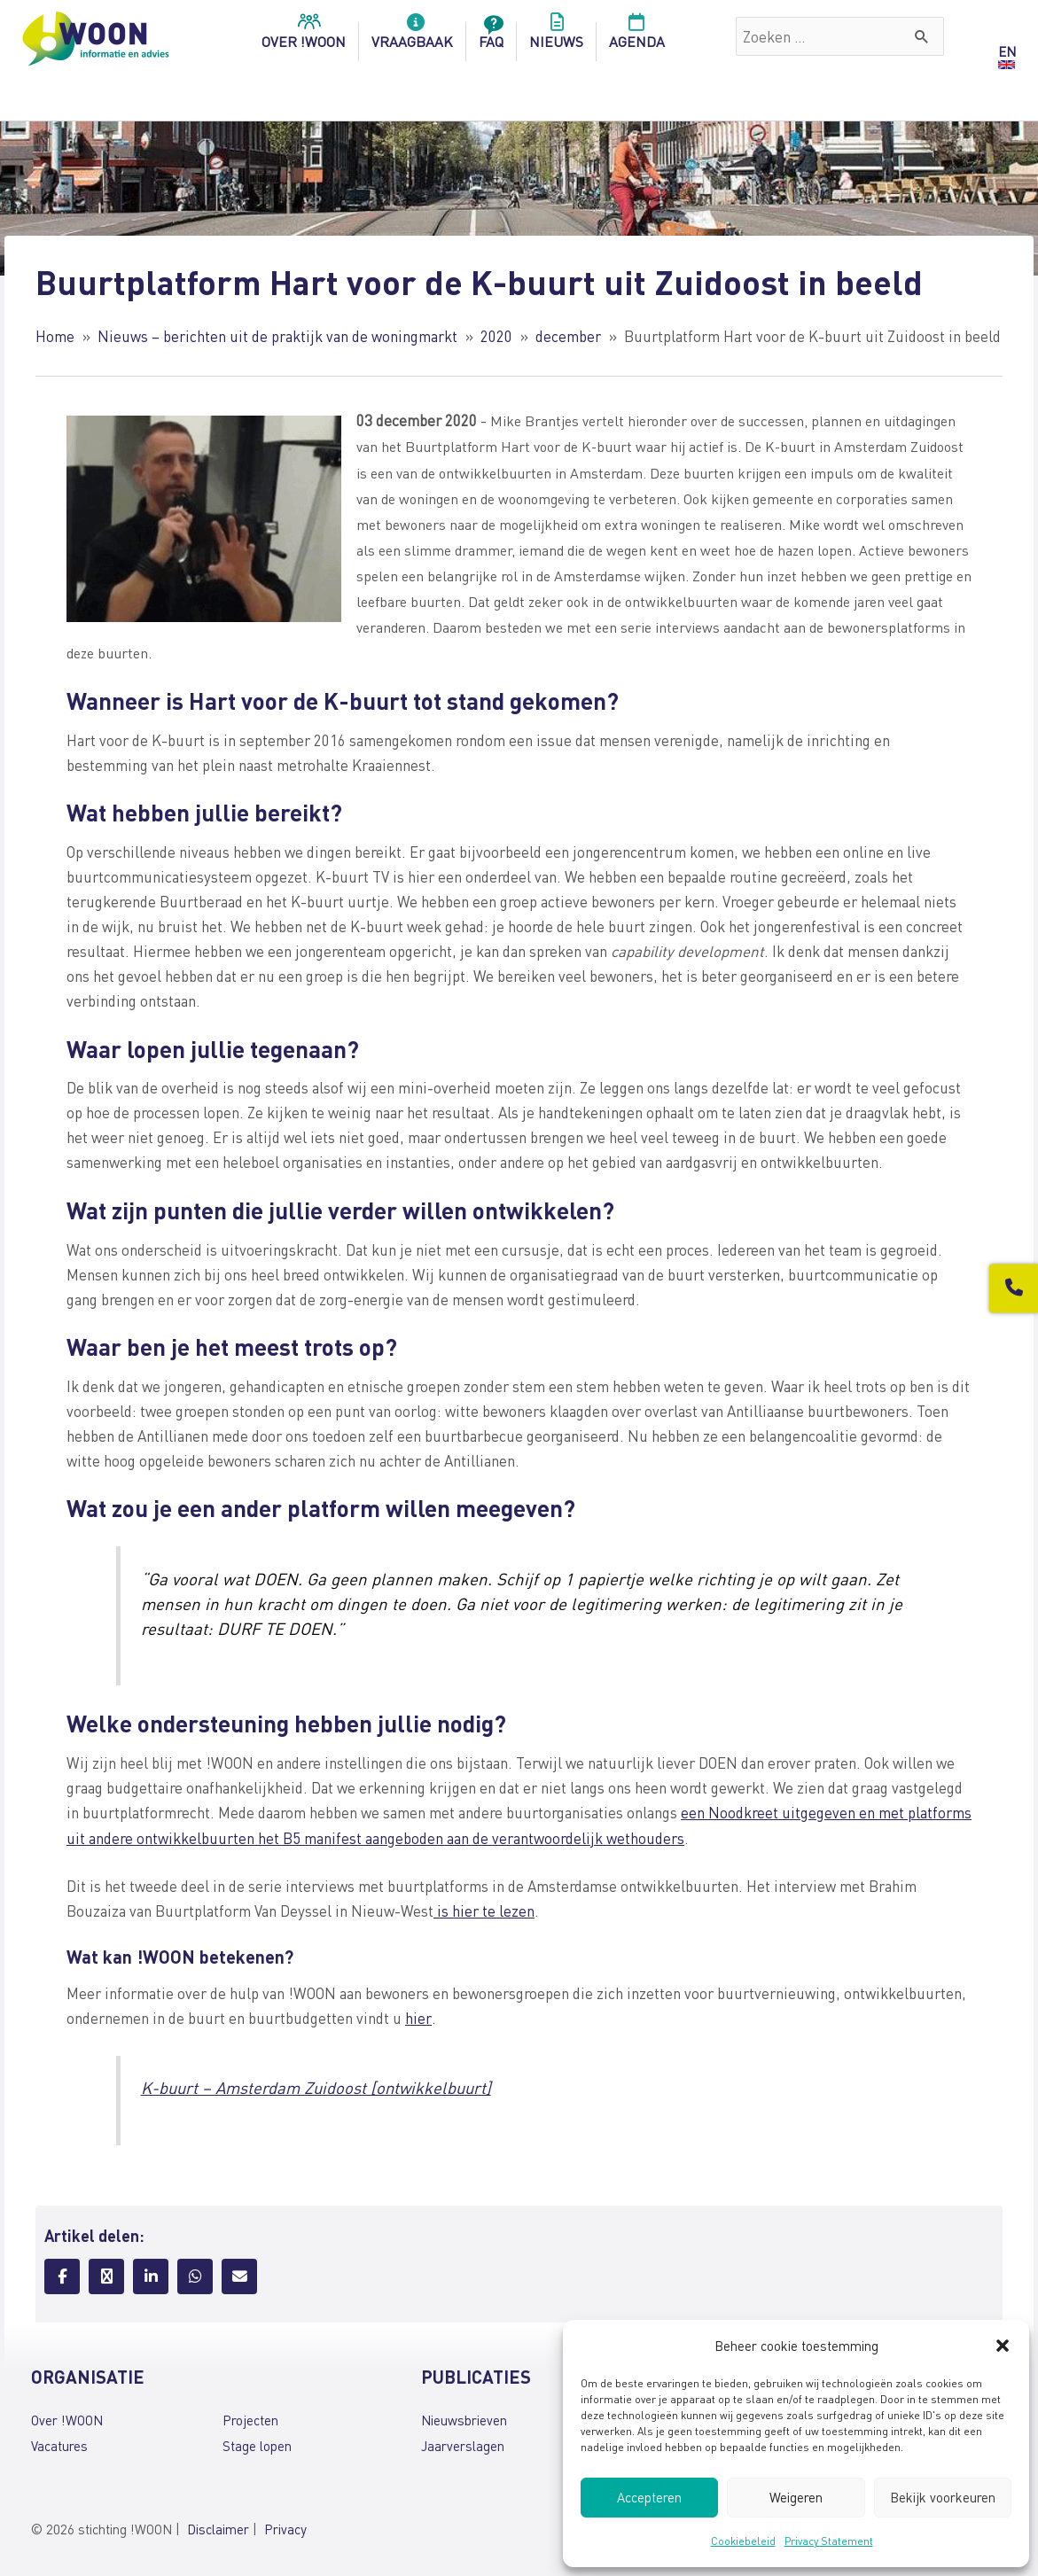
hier (417, 2015)
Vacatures (59, 2441)
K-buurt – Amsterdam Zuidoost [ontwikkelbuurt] (319, 2084)
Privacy (285, 2525)
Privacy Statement (828, 2541)
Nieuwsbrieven (464, 2416)
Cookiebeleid (743, 2541)
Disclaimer (218, 2525)
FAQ (491, 36)
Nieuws (556, 36)
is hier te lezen (484, 1908)
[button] (1002, 2345)
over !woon (303, 36)
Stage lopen (257, 2441)
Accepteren (649, 2497)
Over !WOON (67, 2416)
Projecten (250, 2416)
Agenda (637, 36)
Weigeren (796, 2497)
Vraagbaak (412, 36)
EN (1007, 51)
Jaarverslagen (462, 2441)
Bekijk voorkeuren (942, 2497)
